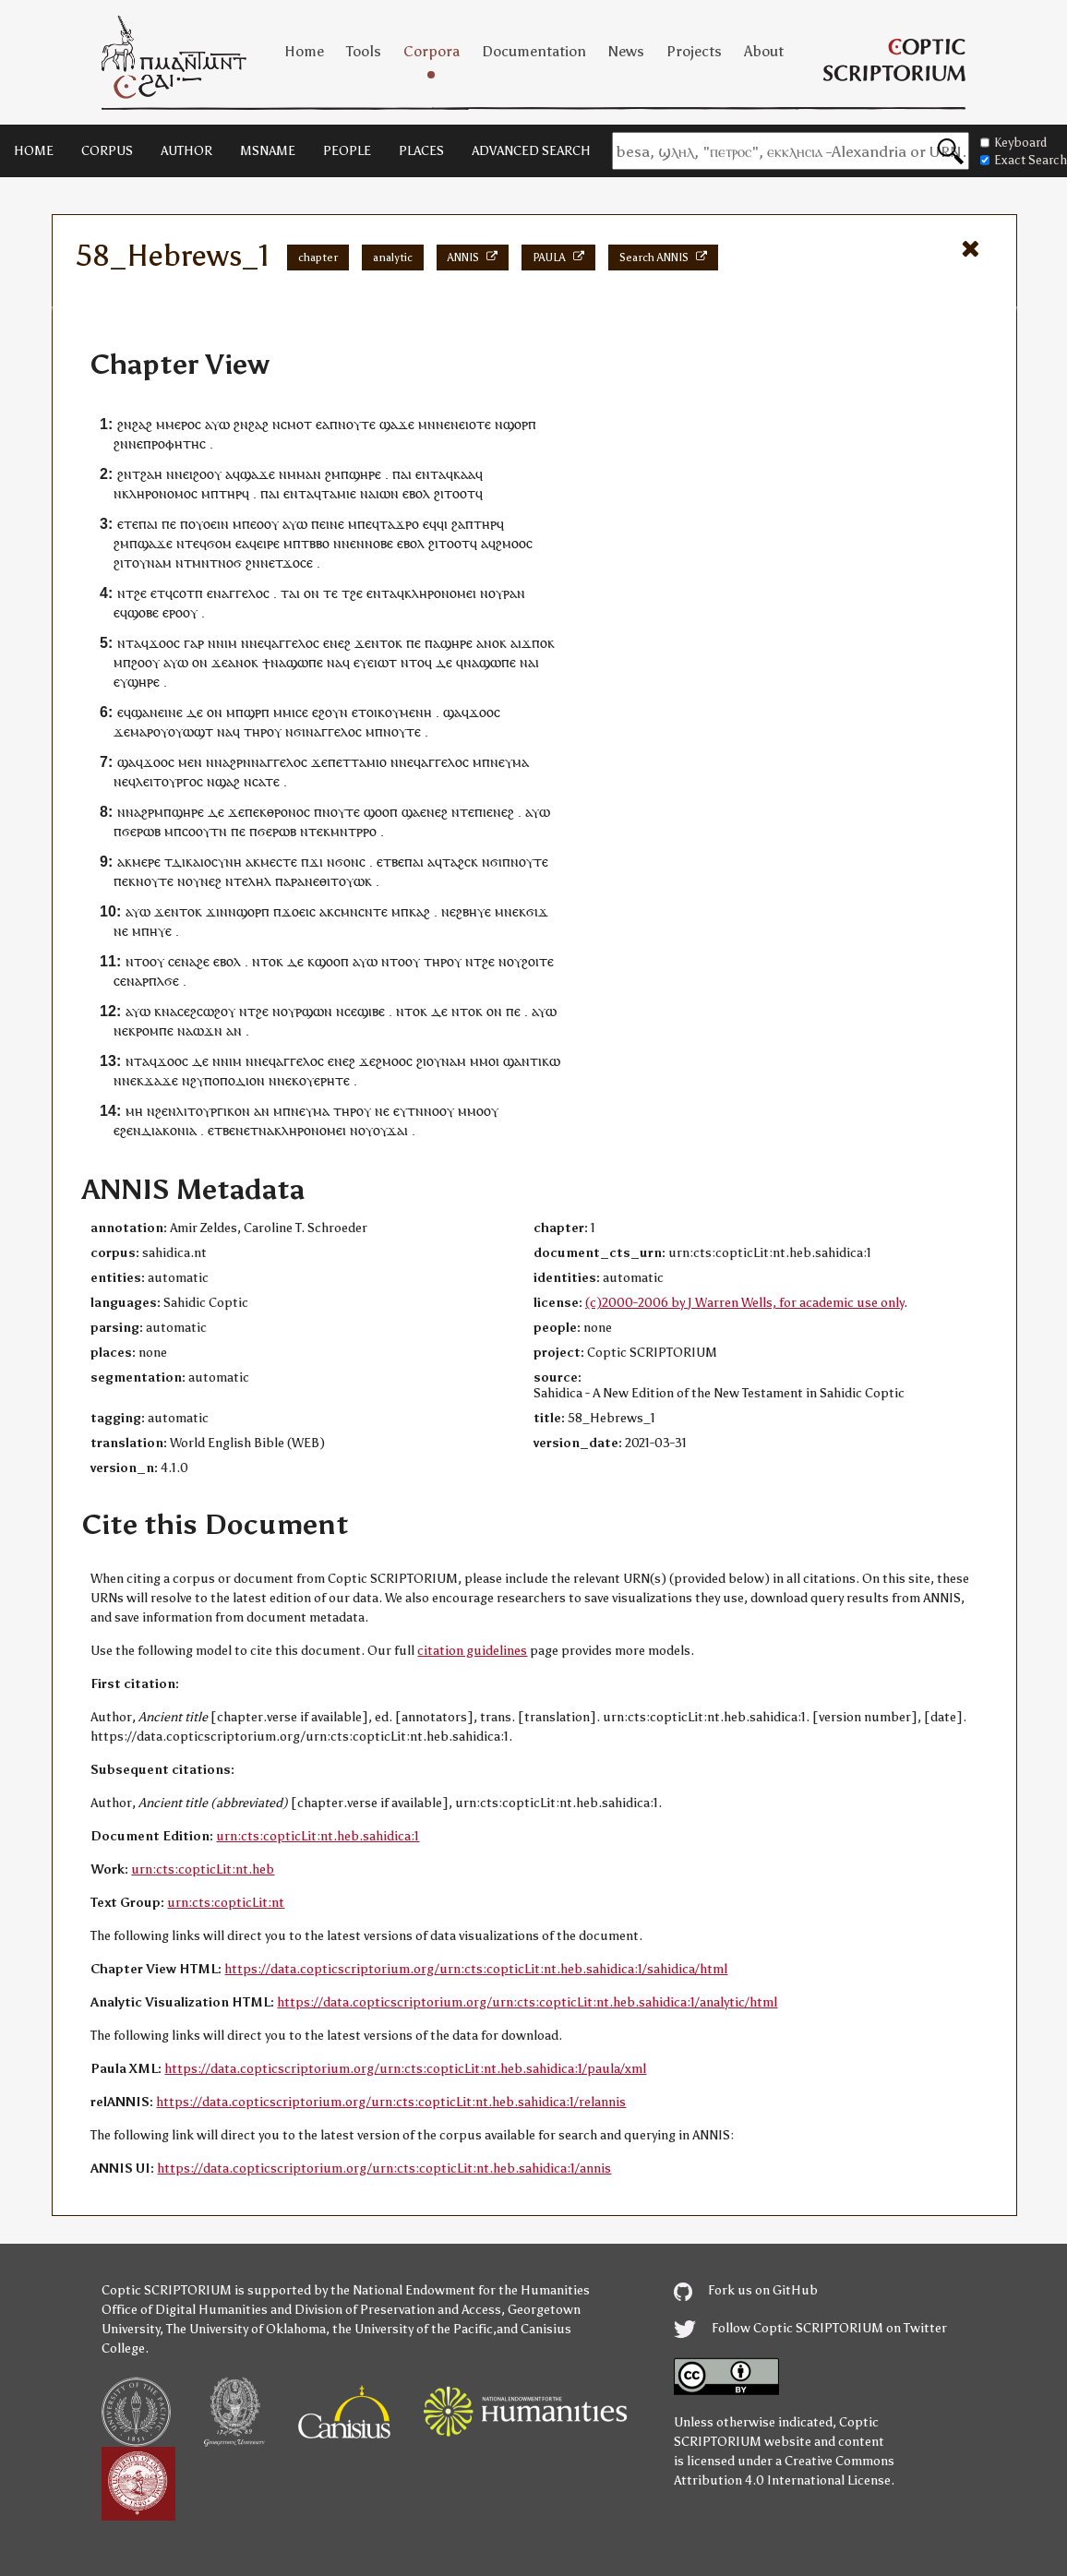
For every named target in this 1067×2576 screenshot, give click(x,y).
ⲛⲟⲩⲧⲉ (357, 424)
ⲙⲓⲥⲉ (295, 712)
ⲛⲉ (135, 443)
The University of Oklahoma (246, 2329)
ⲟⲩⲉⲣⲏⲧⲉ (324, 1080)
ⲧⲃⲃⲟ (315, 543)
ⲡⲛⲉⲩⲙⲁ (505, 762)
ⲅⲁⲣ (194, 643)
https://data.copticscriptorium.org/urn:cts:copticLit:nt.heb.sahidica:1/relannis (391, 2102)
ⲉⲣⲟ (172, 612)
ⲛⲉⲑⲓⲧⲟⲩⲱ (335, 881)
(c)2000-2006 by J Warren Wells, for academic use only (744, 1303)
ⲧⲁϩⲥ (456, 861)
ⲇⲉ (444, 662)
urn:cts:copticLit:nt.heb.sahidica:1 (317, 1836)
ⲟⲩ (495, 593)
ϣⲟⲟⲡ (381, 811)
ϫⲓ (316, 861)
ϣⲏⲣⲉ (365, 474)
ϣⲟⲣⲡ (519, 424)
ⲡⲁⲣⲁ (290, 881)
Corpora (431, 51)
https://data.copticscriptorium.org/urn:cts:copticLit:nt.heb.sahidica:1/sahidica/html (475, 1969)
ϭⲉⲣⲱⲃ (141, 831)
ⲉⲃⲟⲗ (416, 493)
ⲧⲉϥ (196, 543)
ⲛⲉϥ (260, 643)
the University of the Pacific (412, 2329)
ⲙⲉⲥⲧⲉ (278, 861)
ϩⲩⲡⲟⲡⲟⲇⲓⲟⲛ (227, 1080)
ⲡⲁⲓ (402, 474)
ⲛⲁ (278, 662)
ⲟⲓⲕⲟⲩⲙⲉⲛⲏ (399, 712)
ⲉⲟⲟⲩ (264, 523)
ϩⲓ (119, 562)
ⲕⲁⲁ (464, 474)
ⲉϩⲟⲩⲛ (330, 712)
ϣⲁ (452, 712)
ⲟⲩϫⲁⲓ (390, 1130)
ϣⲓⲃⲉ (371, 1011)
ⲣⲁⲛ (514, 593)
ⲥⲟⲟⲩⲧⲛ (204, 831)
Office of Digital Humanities (185, 2310)
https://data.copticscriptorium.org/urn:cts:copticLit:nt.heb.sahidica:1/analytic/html (527, 2002)
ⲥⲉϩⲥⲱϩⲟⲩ (206, 1011)
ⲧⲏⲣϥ (234, 493)
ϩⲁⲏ (151, 474)
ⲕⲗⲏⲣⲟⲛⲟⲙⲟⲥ (160, 493)
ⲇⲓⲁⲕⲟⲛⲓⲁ (169, 1130)
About (764, 51)
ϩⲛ (124, 424)
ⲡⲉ (169, 523)
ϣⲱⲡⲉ (304, 662)
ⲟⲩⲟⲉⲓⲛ (208, 523)
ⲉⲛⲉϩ (337, 643)
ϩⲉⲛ (165, 1110)
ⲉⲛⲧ (426, 474)
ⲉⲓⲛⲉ (331, 523)
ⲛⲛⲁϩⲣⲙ (140, 811)
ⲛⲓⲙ (226, 643)
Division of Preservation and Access (397, 2310)
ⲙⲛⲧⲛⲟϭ (217, 562)
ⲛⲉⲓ (183, 474)
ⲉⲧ (275, 562)
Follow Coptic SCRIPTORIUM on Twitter (810, 2328)
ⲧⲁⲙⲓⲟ (369, 762)
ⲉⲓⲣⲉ (268, 543)
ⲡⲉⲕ (256, 811)
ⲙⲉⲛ (190, 762)
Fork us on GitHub (746, 2290)
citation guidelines (472, 1651)
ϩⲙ (333, 474)
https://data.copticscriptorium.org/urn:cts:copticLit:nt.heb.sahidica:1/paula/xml (405, 2069)
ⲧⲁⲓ (290, 593)
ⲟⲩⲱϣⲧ (190, 731)
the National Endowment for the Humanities (460, 2290)
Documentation (534, 51)
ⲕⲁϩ (419, 911)
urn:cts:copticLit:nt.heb (202, 1869)
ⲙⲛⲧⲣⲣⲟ (353, 831)
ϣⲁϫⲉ (396, 424)
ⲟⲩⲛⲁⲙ (152, 562)
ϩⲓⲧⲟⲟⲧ (454, 493)
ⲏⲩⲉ (161, 931)
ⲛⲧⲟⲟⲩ (145, 961)
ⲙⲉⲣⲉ (146, 861)
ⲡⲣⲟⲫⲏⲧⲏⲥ (174, 443)
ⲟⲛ (311, 593)
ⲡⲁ (432, 643)
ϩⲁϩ (142, 424)
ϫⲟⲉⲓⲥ (299, 911)
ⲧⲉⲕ (319, 831)
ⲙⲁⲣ (141, 731)
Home (304, 51)
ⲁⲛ (234, 1030)
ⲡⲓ (480, 811)
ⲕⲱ (551, 1061)
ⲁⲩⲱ (217, 424)
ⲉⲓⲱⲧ (382, 662)
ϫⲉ (362, 643)
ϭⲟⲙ (219, 543)
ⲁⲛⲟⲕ (491, 643)
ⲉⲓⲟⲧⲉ (475, 424)
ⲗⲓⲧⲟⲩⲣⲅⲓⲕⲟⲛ (213, 1110)
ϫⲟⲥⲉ (297, 562)
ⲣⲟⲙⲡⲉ (155, 1030)
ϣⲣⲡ (257, 712)
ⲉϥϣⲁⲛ (137, 712)
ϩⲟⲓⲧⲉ (538, 961)
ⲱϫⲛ (207, 1030)
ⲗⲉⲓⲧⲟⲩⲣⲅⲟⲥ (169, 781)
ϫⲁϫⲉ (161, 1080)
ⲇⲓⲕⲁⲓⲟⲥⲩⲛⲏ (207, 861)
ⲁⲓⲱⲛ (383, 493)
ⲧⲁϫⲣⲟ (399, 523)
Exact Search (1023, 160)
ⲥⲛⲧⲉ (373, 911)
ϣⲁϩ (227, 781)
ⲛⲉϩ (211, 881)
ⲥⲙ (342, 911)
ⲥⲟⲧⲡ (188, 593)
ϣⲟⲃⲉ (143, 612)
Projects (694, 51)
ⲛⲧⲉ (462, 811)
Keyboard (1013, 142)
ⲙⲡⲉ (360, 523)
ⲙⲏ (134, 1110)
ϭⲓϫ (537, 911)
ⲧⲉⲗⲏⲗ (252, 881)
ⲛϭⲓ (295, 731)
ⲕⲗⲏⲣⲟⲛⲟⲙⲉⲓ (440, 593)
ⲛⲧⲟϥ (416, 662)
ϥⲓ (442, 523)
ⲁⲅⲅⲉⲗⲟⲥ (246, 593)
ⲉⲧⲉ (127, 523)
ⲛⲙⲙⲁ (296, 474)
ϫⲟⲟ (161, 643)
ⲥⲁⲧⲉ (266, 781)
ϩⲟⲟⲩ (207, 474)
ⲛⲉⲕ (515, 911)
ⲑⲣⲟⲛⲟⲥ (288, 811)
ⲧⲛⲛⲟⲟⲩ (430, 1110)
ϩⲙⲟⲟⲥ (514, 543)
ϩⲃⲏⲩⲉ (473, 911)
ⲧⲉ (330, 593)
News (626, 51)
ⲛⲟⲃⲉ (379, 543)
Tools (363, 51)
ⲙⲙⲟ (483, 1061)
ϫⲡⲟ (534, 643)
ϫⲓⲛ (217, 911)
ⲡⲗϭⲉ (164, 980)
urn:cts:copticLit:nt (225, 1903)
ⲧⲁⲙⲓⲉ (338, 493)
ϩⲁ (458, 523)
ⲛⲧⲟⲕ (386, 643)
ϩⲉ (140, 593)
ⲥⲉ (174, 961)
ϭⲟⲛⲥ (350, 861)
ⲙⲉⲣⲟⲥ (183, 424)
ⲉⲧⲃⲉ (390, 861)
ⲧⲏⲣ (255, 731)
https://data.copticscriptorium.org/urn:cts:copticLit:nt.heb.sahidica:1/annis (384, 2168)
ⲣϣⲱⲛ (313, 1011)
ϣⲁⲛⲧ (520, 1061)
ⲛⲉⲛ (447, 424)
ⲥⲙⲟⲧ (296, 424)
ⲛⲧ (125, 643)
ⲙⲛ (427, 424)
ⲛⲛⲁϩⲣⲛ (228, 762)
